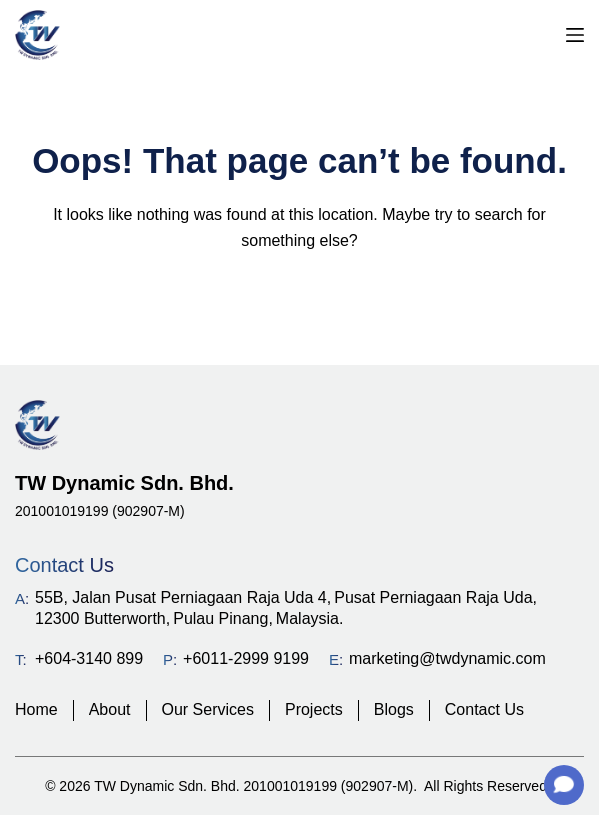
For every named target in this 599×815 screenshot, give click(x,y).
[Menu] (575, 35)
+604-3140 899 (89, 658)
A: (22, 598)
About (110, 709)
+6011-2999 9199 (246, 658)
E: (336, 659)
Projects (314, 709)
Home (36, 709)
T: (21, 659)
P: (170, 659)
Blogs (394, 709)
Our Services (208, 709)
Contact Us (484, 709)
